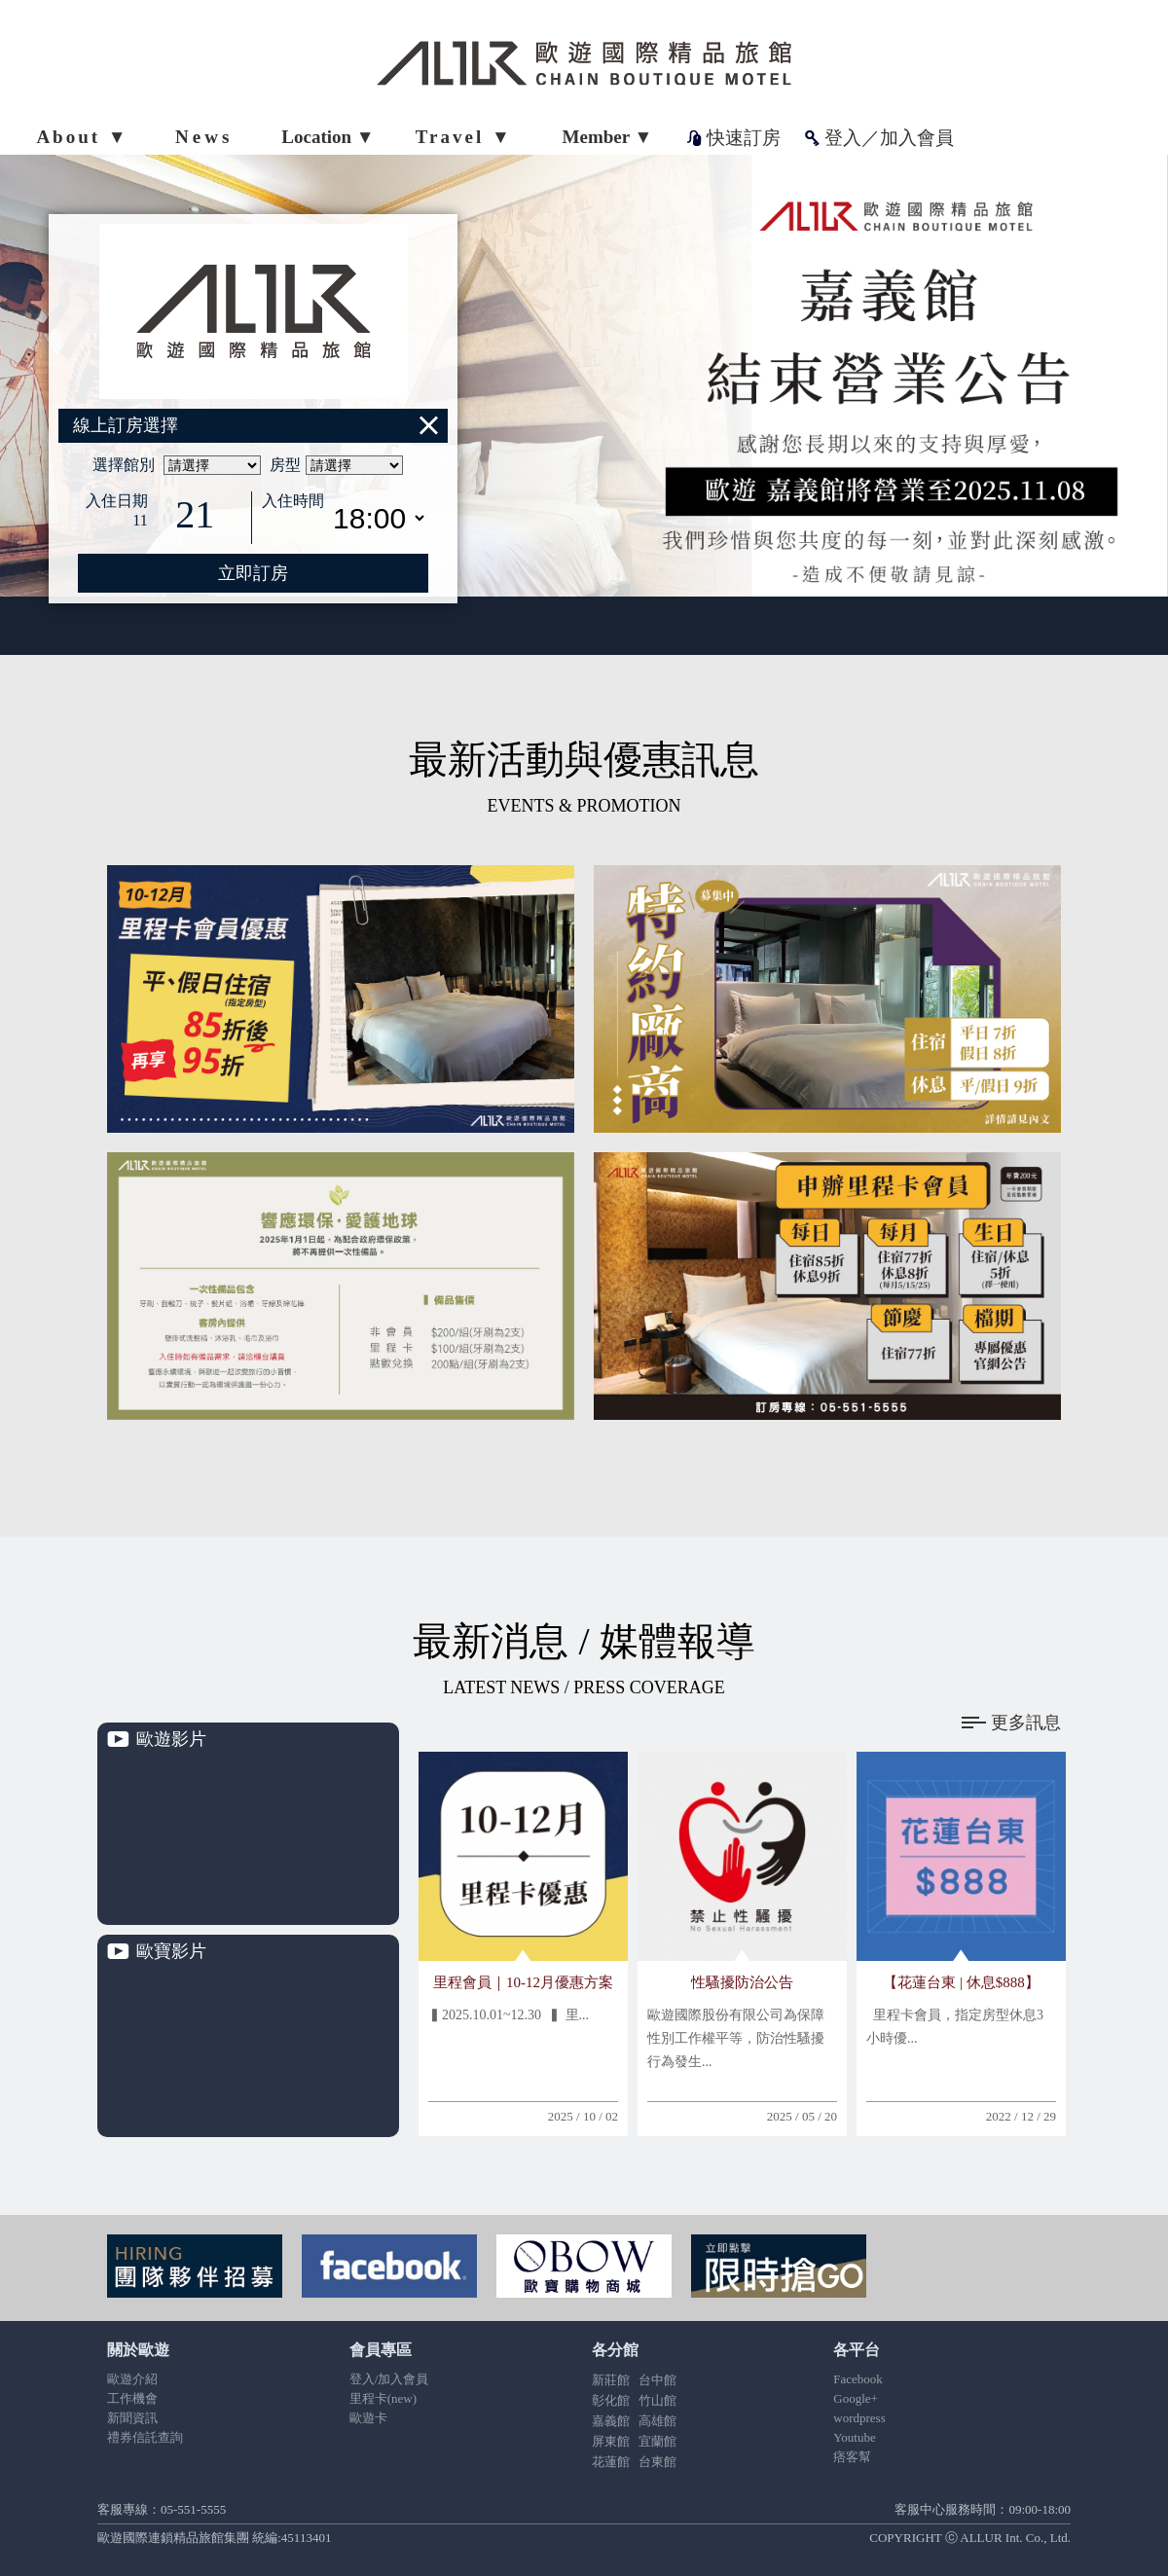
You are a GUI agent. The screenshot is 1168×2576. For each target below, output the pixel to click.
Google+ (855, 2398)
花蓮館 (611, 2461)
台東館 (657, 2461)
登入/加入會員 (389, 2379)
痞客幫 (852, 2456)
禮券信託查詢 (145, 2437)
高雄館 (657, 2420)
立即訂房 (253, 573)
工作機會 (132, 2398)
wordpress (859, 2418)
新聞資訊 (132, 2418)
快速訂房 (744, 137)
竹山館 (657, 2400)
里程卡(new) (383, 2398)
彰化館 (611, 2400)
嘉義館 (611, 2420)
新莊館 (611, 2380)
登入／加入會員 (889, 137)
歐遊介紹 (132, 2379)
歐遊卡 (368, 2418)
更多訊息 (1011, 1722)
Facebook (858, 2379)
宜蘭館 (657, 2441)
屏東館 (611, 2441)
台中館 (657, 2380)
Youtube (854, 2437)
